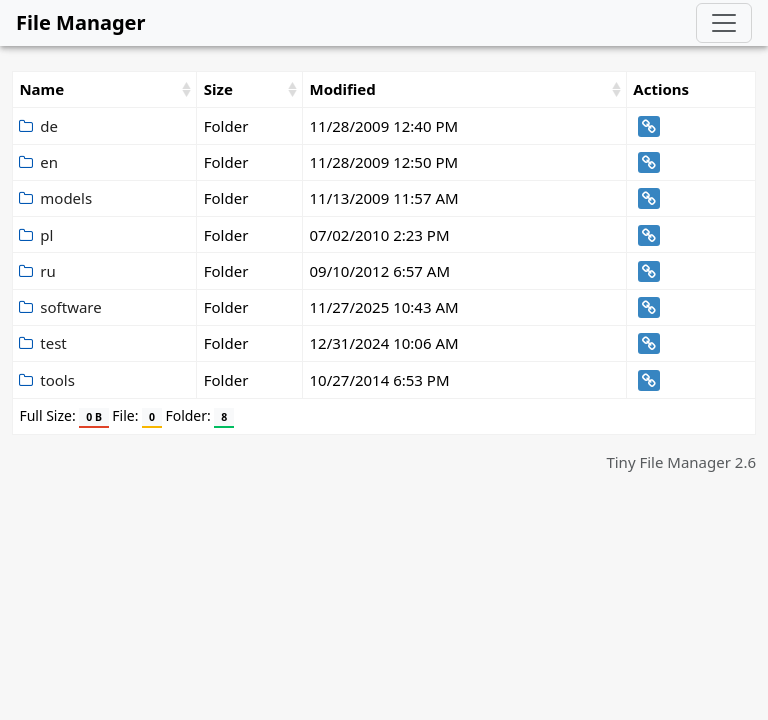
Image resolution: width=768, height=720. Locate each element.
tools (47, 380)
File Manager (80, 22)
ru (37, 271)
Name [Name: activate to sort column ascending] (41, 89)
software (60, 307)
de (38, 126)
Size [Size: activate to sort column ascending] (218, 89)
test (42, 343)
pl (36, 235)
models (55, 198)
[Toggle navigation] (724, 23)
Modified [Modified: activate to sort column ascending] (342, 89)
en (38, 162)
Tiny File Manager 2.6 (681, 462)
